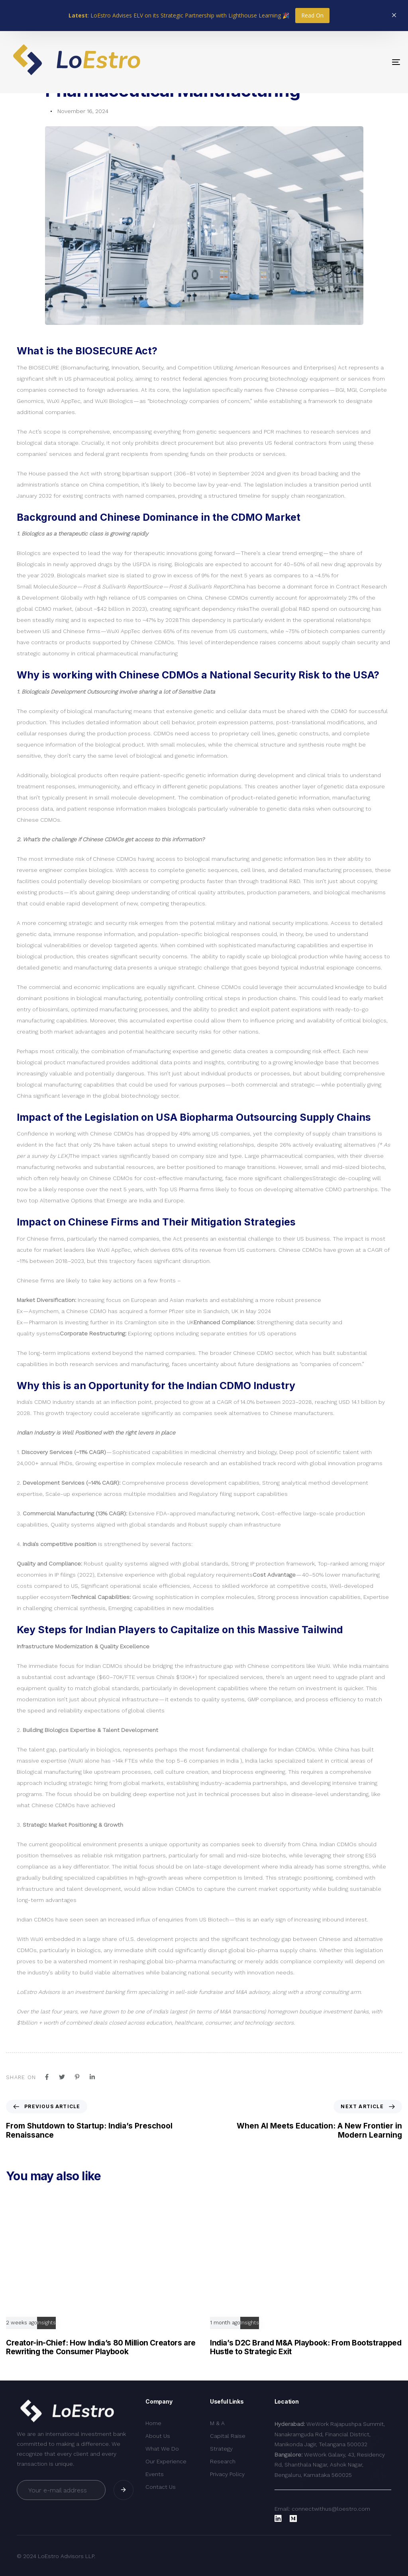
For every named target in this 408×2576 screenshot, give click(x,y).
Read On (312, 15)
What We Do (162, 2448)
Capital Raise (227, 2436)
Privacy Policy (227, 2474)
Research (222, 2461)
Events (154, 2474)
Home (153, 2423)
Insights (46, 2323)
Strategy (221, 2448)
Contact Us (160, 2487)
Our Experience (165, 2461)
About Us (157, 2436)
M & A (217, 2423)
